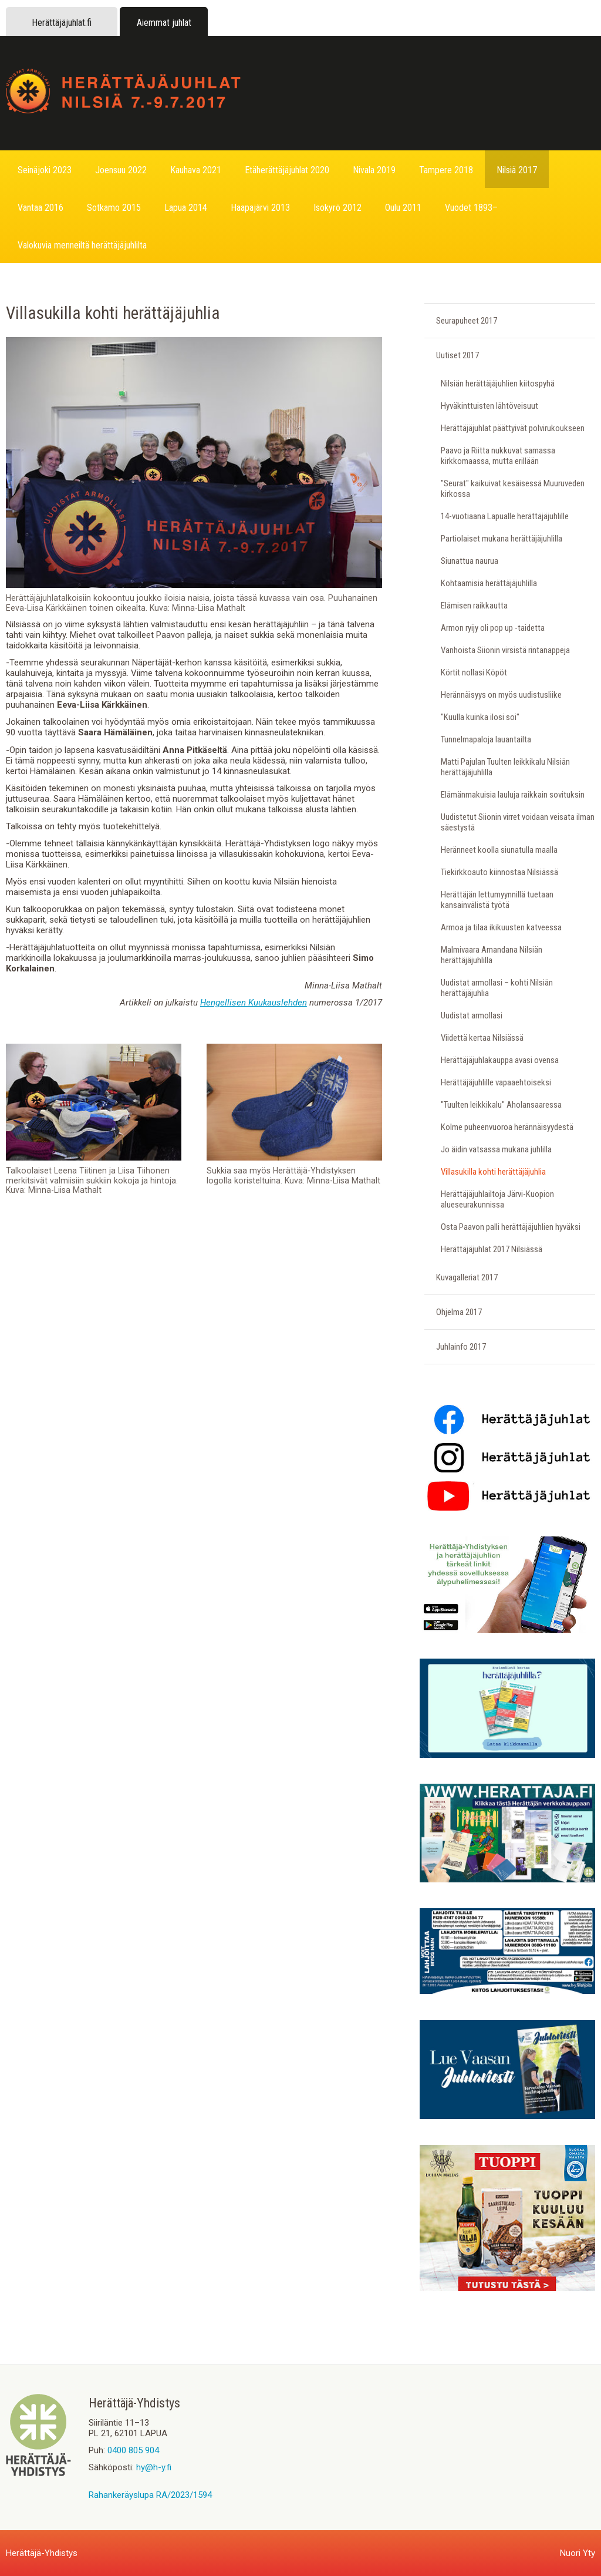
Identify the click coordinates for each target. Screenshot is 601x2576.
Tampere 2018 (446, 170)
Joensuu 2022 (121, 170)
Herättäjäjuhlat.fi (62, 22)
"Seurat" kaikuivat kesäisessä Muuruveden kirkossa (513, 488)
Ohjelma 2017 (459, 1312)
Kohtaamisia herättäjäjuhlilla (489, 583)
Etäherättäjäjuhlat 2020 (287, 170)
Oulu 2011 (403, 207)
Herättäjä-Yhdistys (41, 2553)
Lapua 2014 (185, 207)
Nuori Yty (577, 2553)
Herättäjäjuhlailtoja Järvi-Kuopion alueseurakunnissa (497, 1199)
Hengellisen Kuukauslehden (253, 1002)
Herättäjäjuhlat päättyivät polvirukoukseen (513, 428)
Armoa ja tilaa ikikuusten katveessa (501, 927)
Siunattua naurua (469, 561)
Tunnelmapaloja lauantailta (486, 739)
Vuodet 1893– (471, 207)
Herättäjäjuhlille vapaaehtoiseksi (496, 1082)
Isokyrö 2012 (337, 207)
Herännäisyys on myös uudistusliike (501, 695)
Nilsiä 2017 (517, 170)
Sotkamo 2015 (114, 207)
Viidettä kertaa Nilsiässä (482, 1038)
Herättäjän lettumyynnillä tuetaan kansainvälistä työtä (497, 899)
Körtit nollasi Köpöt (474, 672)
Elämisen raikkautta (474, 605)
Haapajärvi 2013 (260, 207)
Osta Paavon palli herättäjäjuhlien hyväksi (510, 1227)
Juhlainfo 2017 (461, 1346)
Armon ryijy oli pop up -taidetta (493, 628)
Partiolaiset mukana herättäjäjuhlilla (501, 538)
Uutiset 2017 (457, 355)
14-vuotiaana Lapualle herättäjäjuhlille (505, 516)
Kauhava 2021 (195, 170)
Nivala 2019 (374, 170)
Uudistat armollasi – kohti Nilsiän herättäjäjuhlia (497, 987)
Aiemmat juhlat (164, 22)
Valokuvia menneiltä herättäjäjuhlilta (82, 245)
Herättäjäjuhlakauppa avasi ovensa (500, 1060)
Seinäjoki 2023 (45, 170)
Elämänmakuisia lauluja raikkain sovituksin (513, 794)
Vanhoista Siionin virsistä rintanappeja (505, 650)
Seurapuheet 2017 (466, 320)
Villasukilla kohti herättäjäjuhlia (493, 1171)
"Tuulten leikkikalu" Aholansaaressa (501, 1104)
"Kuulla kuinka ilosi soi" (480, 717)
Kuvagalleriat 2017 (467, 1277)
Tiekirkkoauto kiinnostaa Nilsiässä (499, 872)
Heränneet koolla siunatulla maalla (499, 850)
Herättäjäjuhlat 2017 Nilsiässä (491, 1249)
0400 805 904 (133, 2450)
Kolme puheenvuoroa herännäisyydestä (507, 1127)
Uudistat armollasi (471, 1015)
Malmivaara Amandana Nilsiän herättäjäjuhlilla (491, 955)
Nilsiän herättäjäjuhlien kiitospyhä (498, 383)
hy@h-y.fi (153, 2467)
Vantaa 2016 (40, 207)
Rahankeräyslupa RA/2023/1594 (150, 2495)
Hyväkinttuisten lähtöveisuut (489, 406)
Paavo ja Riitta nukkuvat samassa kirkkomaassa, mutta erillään (498, 455)
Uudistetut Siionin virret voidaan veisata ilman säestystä (518, 822)
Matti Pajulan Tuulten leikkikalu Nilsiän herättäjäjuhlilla (505, 767)
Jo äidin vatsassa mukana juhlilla (496, 1149)
